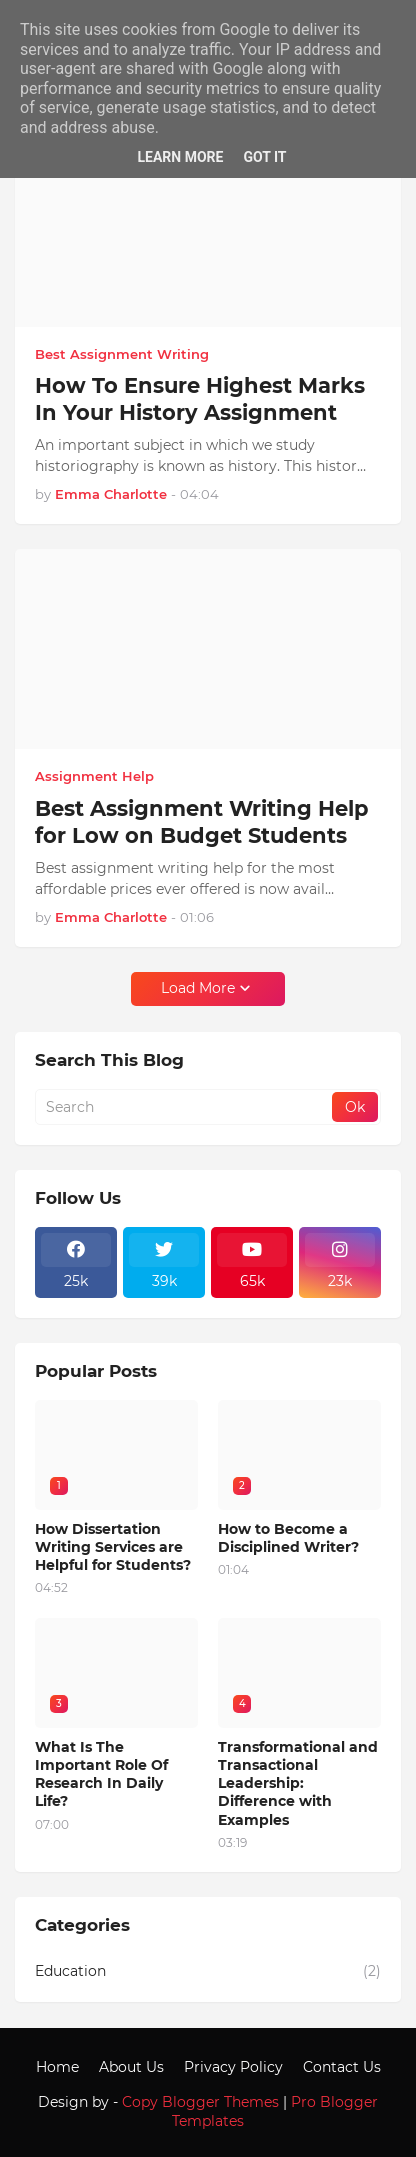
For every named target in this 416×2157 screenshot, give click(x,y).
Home (57, 2067)
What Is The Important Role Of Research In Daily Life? (101, 1774)
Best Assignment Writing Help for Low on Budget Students (201, 822)
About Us (131, 2067)
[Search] (185, 1107)
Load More (198, 988)
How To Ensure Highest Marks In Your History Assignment (200, 399)
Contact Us (342, 2067)
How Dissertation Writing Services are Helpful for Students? (113, 1547)
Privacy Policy (233, 2067)
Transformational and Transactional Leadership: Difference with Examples (298, 1783)
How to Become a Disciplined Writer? (288, 1538)
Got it (264, 157)
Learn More (180, 157)
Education (208, 1972)
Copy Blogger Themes (200, 2102)
